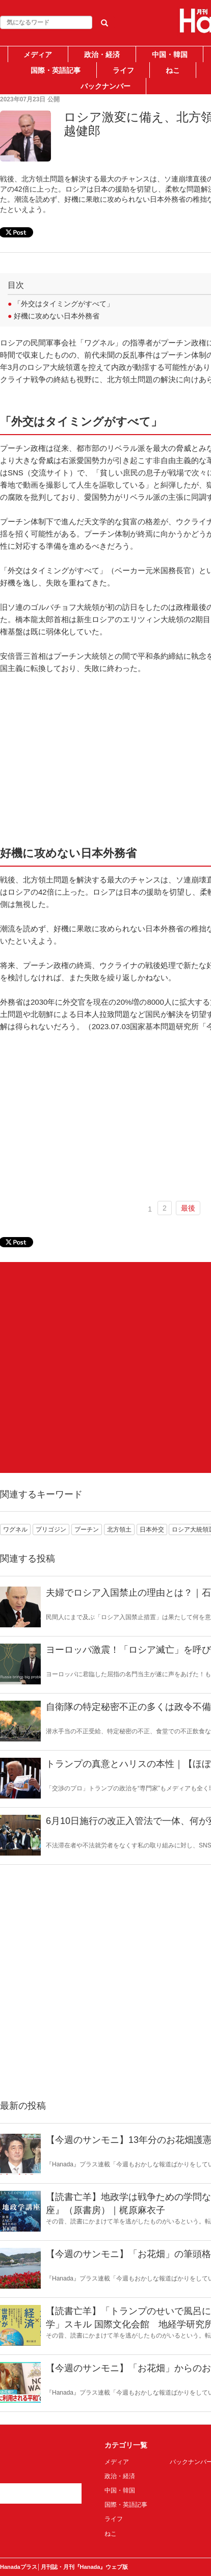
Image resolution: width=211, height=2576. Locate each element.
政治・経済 (102, 54)
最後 (188, 1208)
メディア (37, 54)
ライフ (123, 70)
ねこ (173, 70)
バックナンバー (105, 86)
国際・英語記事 (56, 70)
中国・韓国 (170, 54)
